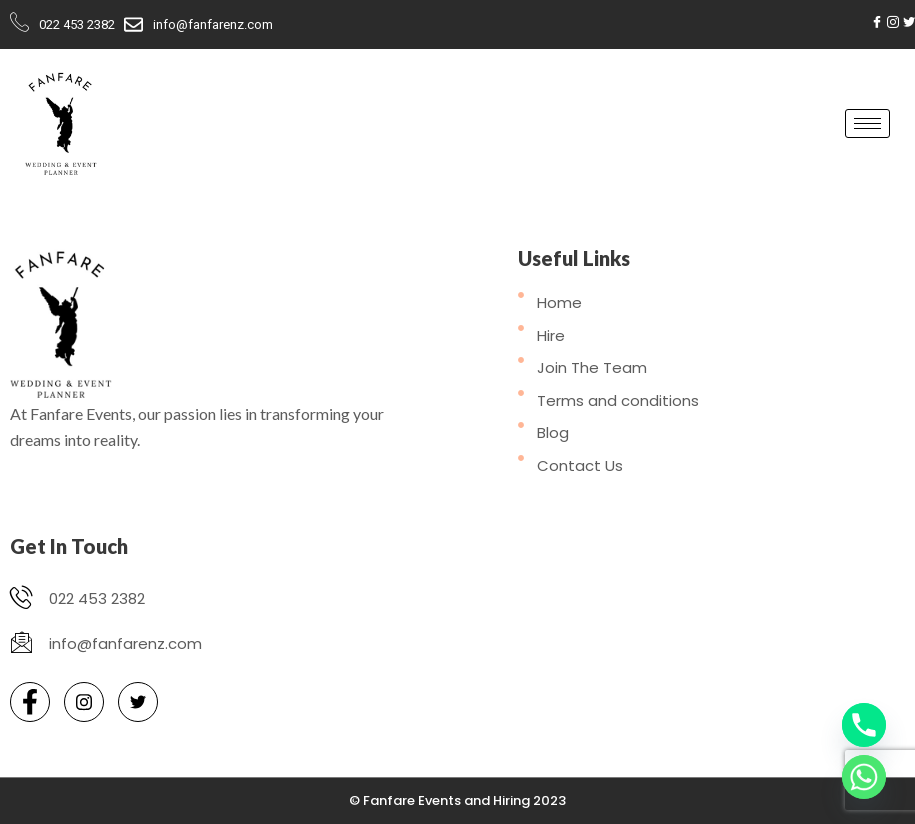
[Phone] (864, 725)
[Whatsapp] (864, 777)
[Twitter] (909, 22)
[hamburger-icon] (867, 123)
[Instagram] (893, 22)
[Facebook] (877, 22)
